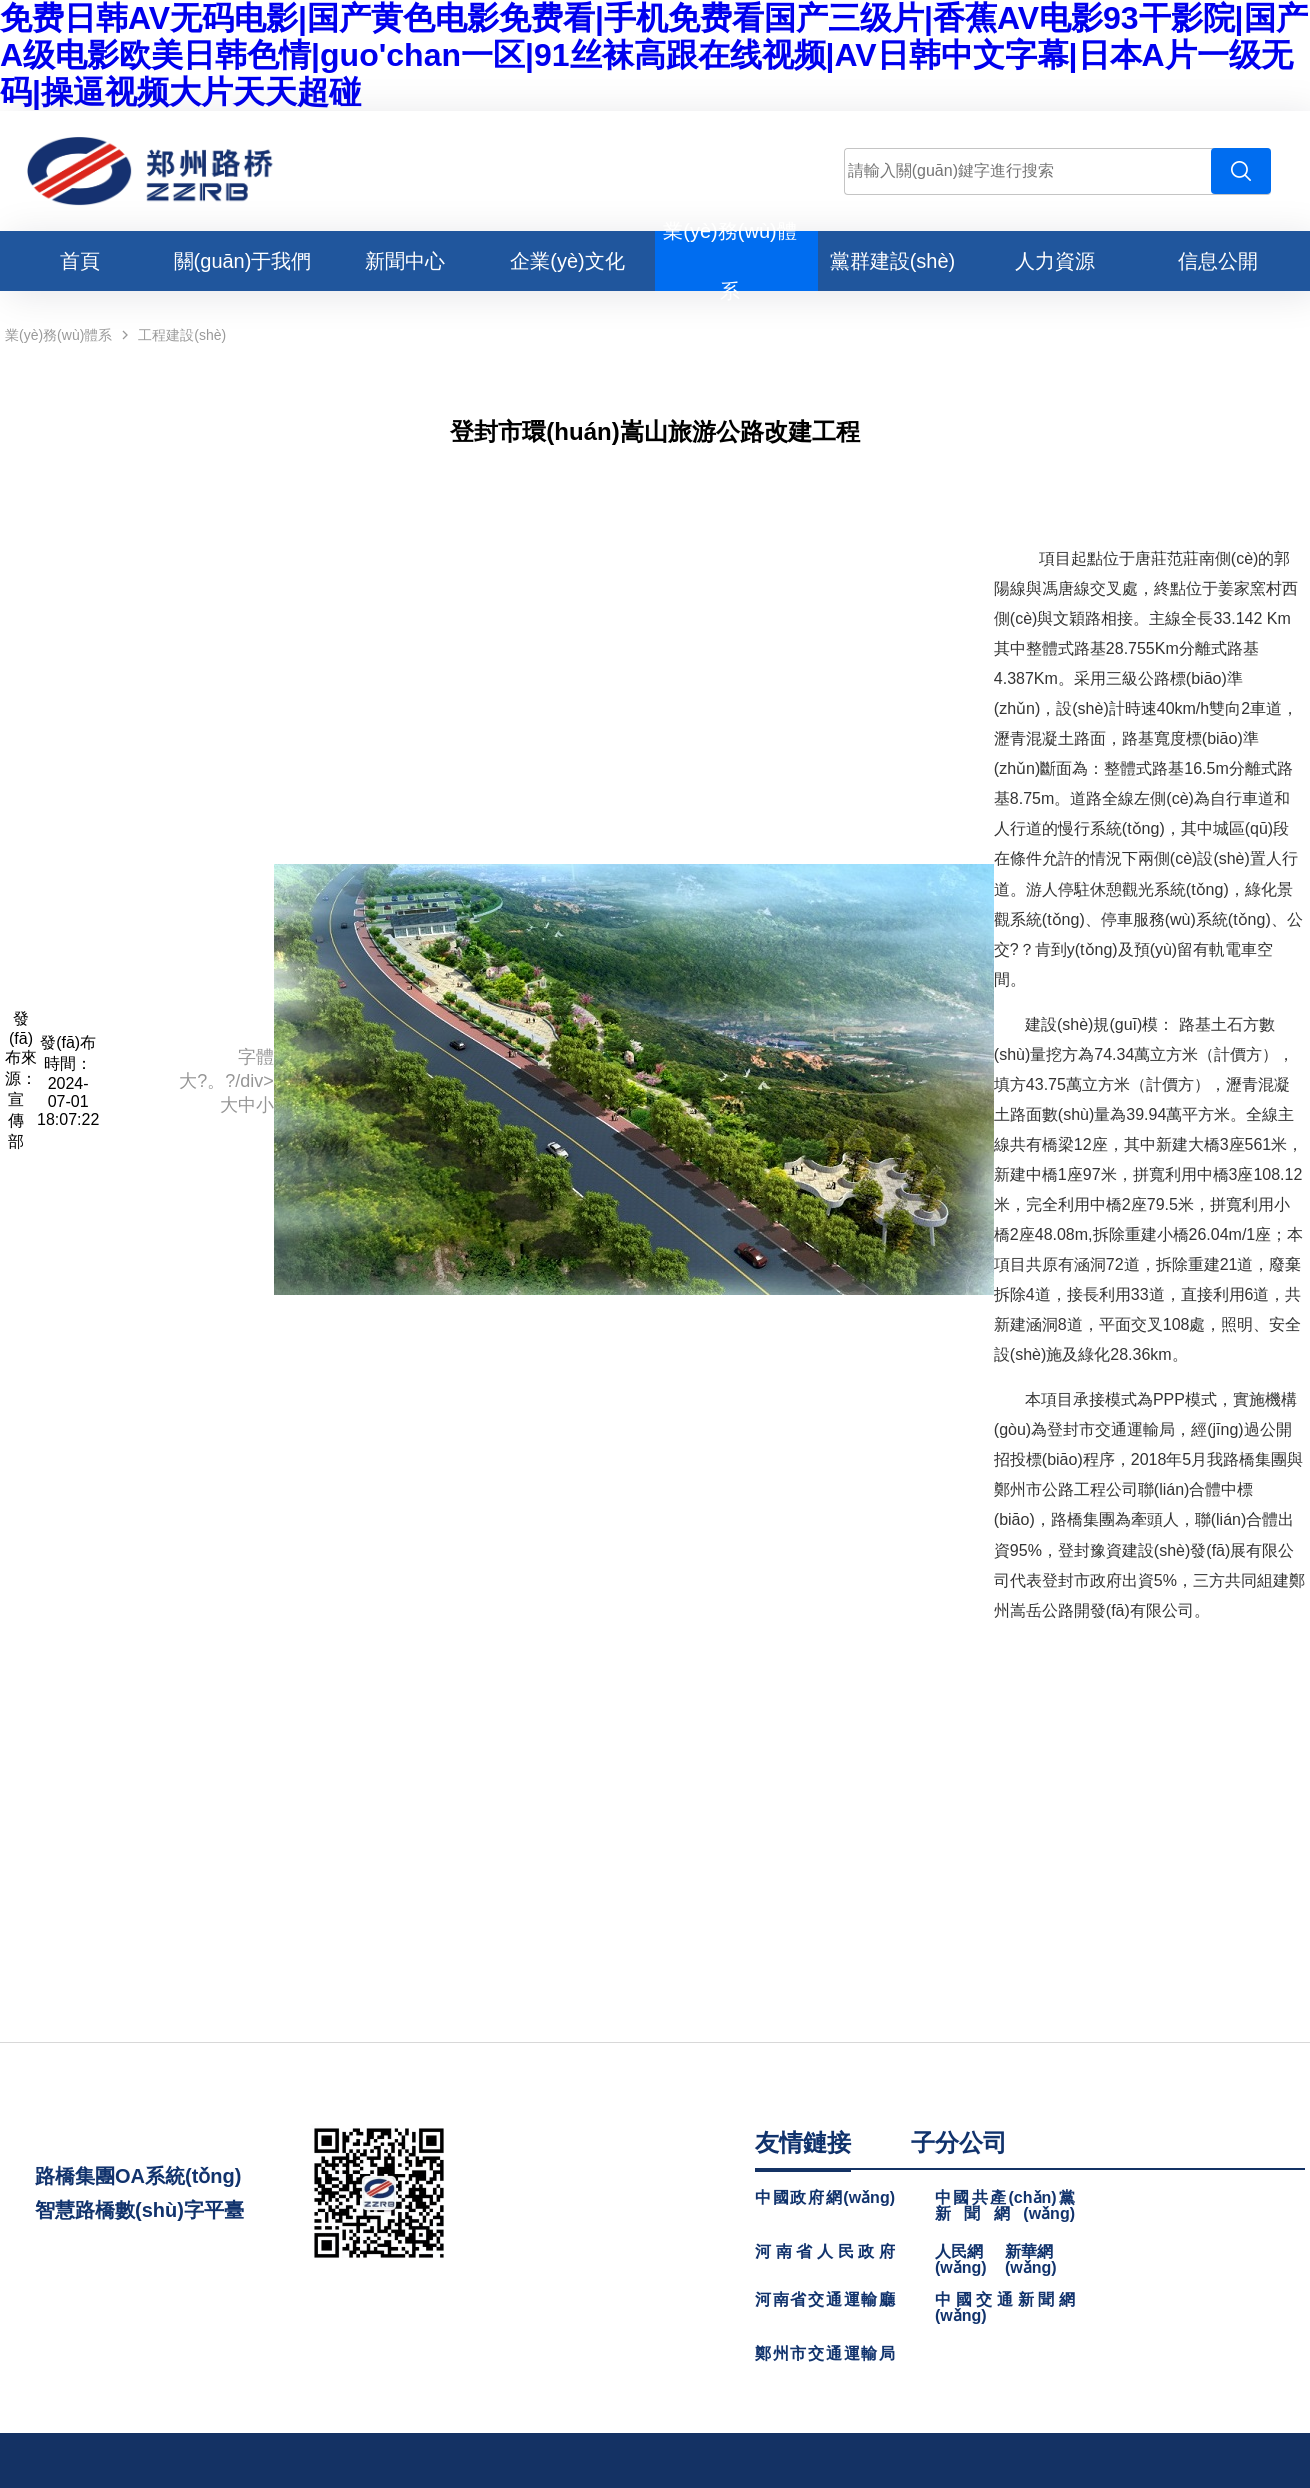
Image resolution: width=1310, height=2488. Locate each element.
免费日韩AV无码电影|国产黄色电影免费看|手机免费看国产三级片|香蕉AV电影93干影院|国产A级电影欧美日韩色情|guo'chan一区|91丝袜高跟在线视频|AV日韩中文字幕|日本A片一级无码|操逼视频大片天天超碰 (654, 55)
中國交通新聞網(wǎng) (1005, 2308)
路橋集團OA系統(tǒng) (138, 2176)
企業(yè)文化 (567, 261)
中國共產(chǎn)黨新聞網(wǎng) (1005, 2206)
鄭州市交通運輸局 (825, 2354)
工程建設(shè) (182, 335)
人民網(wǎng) (961, 2260)
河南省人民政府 (825, 2252)
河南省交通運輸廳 (825, 2300)
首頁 (80, 261)
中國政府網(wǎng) (825, 2198)
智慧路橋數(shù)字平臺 (139, 2210)
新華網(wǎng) (1031, 2260)
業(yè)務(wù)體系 (58, 335)
